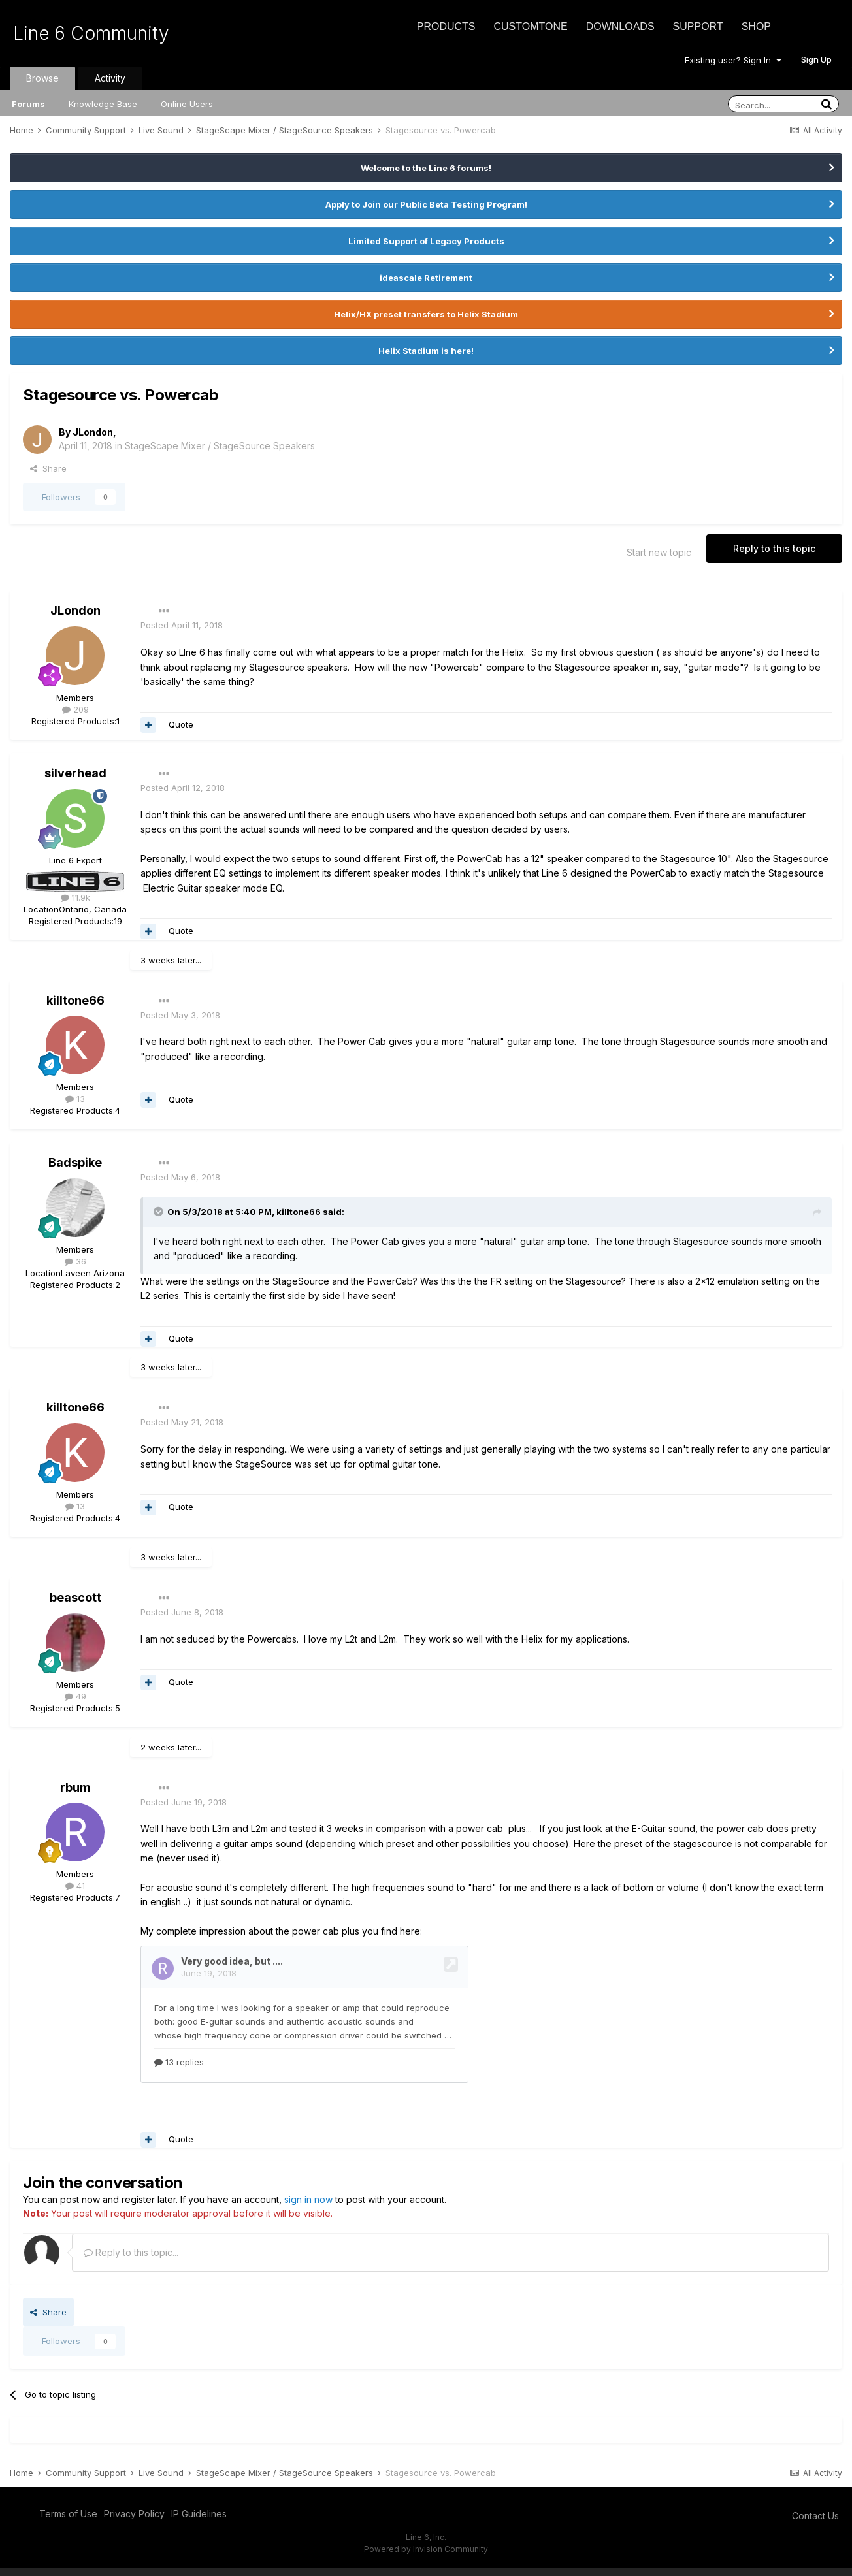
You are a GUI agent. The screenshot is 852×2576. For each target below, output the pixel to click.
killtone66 (75, 1000)
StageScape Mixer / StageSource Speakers (220, 445)
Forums (28, 104)
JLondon (93, 432)
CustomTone (530, 26)
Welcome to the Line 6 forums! (426, 168)
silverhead (75, 773)
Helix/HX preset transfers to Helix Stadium (426, 314)
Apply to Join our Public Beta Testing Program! (426, 204)
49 (75, 1696)
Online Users (187, 104)
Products (446, 26)
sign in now (308, 2207)
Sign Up (816, 59)
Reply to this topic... (131, 2260)
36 (75, 1261)
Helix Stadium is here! (426, 351)
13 (75, 1098)
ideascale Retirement (426, 277)
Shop (756, 26)
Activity (110, 78)
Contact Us (815, 2523)
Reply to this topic (774, 548)
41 (75, 1885)
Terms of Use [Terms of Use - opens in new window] (68, 2521)
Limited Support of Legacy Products (426, 241)
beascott (75, 1597)
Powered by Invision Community (426, 2557)
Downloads (620, 26)
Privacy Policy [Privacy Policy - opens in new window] (134, 2521)
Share (48, 468)
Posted (181, 625)
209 (75, 709)
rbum (75, 1787)
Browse (42, 78)
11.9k (75, 897)
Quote (181, 724)
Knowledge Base (103, 104)
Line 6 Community (91, 33)
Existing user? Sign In (733, 60)
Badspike (75, 1162)
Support (698, 26)
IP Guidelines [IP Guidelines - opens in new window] (199, 2521)
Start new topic (659, 552)
